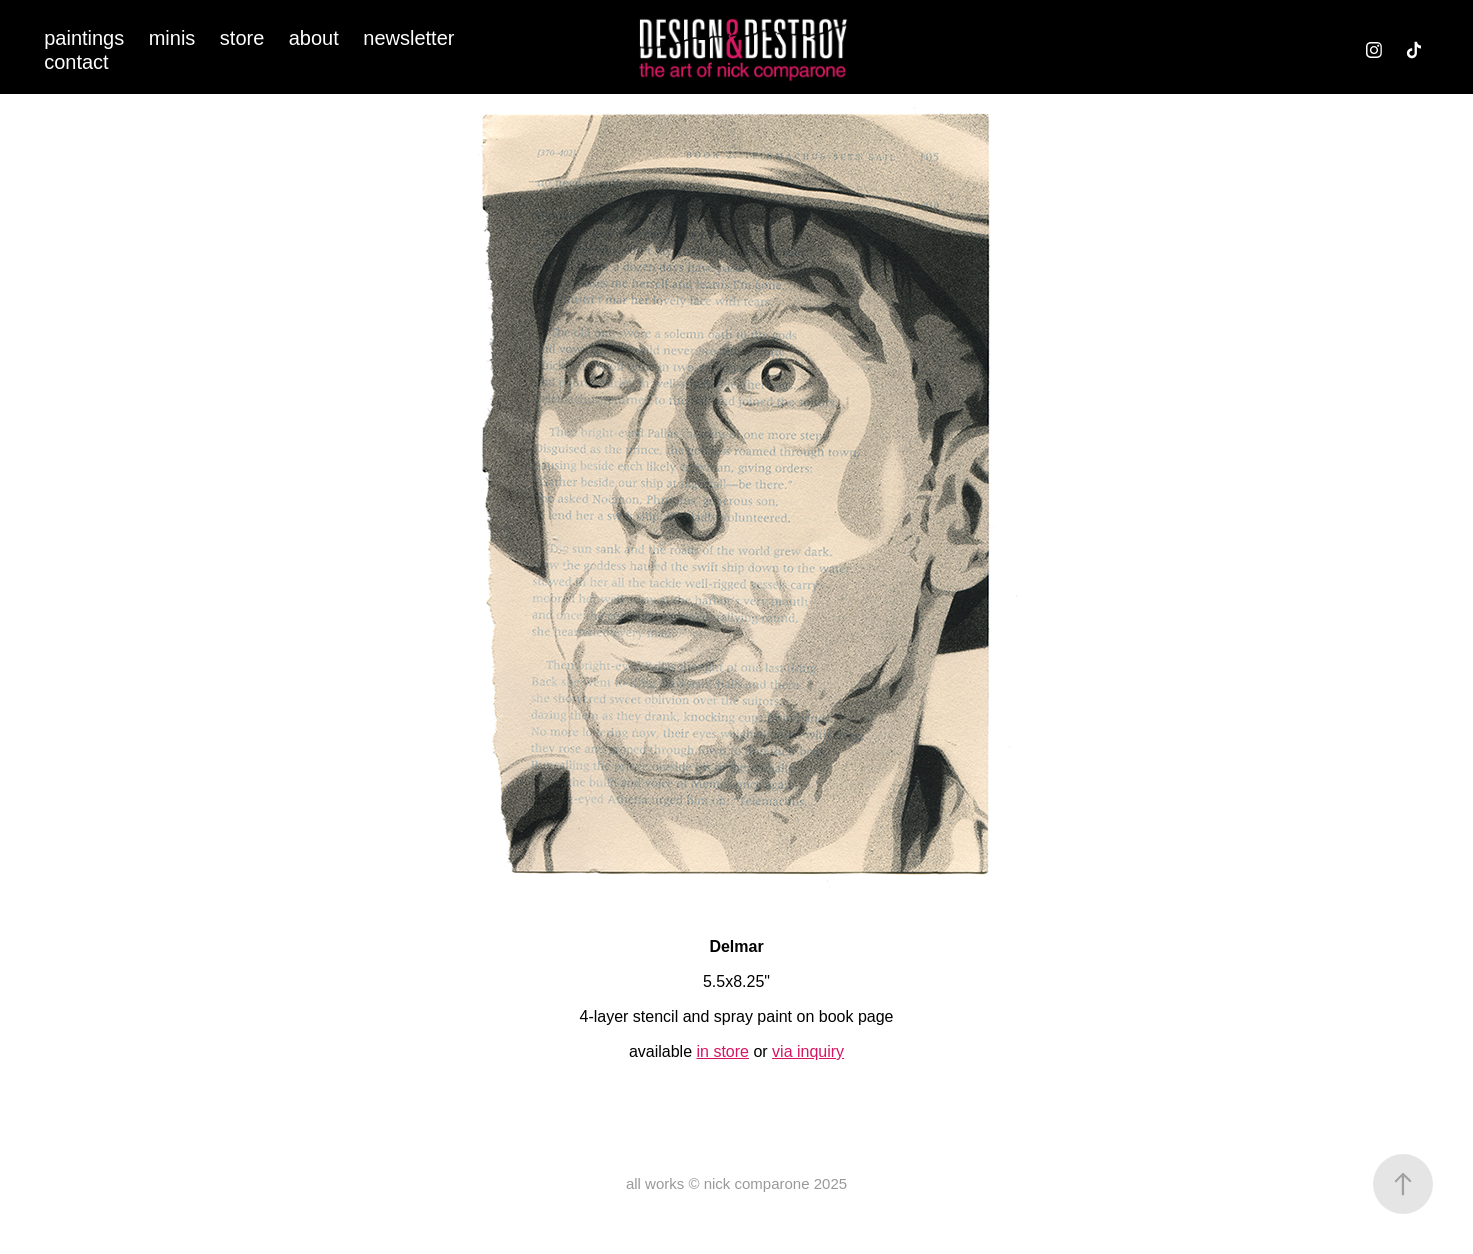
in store (722, 1051)
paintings (84, 38)
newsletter (408, 38)
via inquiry (808, 1051)
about (314, 38)
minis (172, 38)
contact (76, 62)
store (242, 38)
